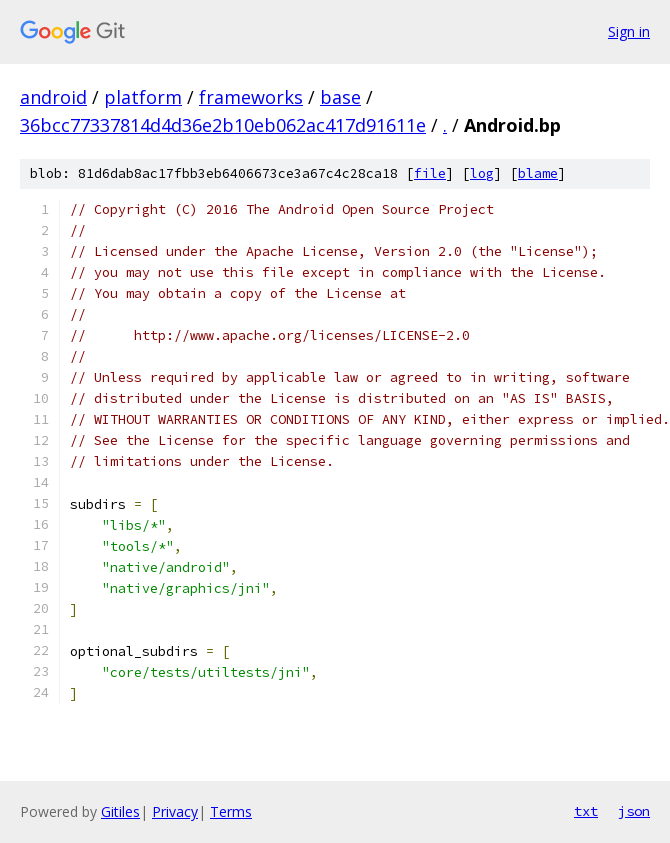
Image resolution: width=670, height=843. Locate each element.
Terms (231, 811)
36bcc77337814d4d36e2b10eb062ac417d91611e (223, 125)
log (482, 173)
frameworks (251, 97)
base (340, 97)
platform (143, 97)
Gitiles (120, 811)
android (53, 97)
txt (586, 811)
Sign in (629, 31)
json (634, 811)
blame (538, 173)
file (430, 173)
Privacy (175, 811)
